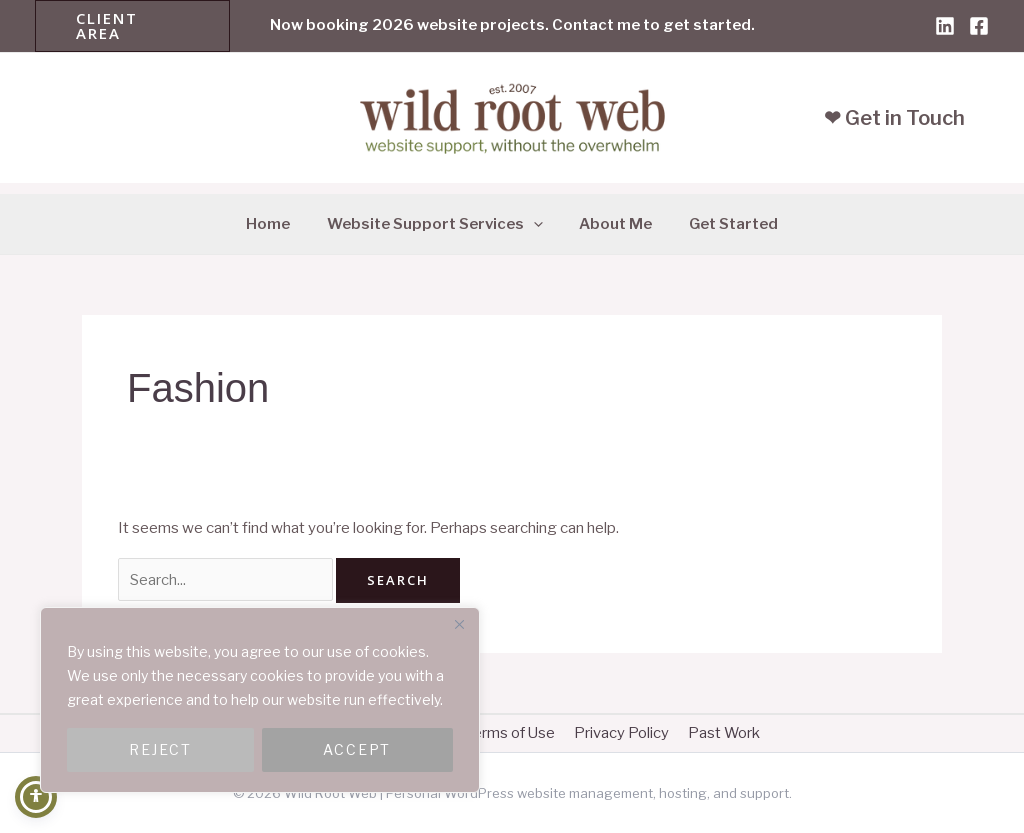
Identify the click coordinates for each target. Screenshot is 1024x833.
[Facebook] (979, 26)
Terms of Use (510, 733)
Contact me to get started (651, 25)
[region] (260, 700)
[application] (536, 224)
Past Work (716, 733)
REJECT (160, 749)
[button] (132, 26)
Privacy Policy (617, 733)
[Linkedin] (945, 26)
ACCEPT (357, 749)
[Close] (459, 624)
